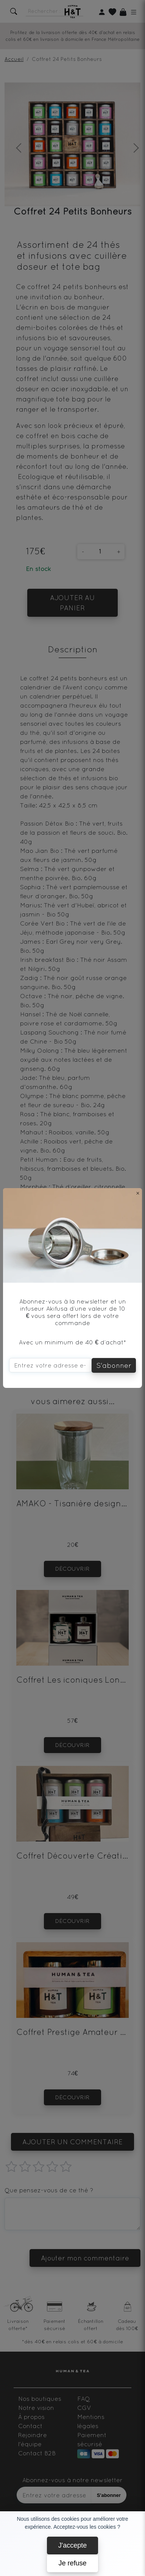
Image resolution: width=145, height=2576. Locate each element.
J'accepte (72, 2545)
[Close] (138, 1193)
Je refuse (72, 2563)
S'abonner (113, 1365)
